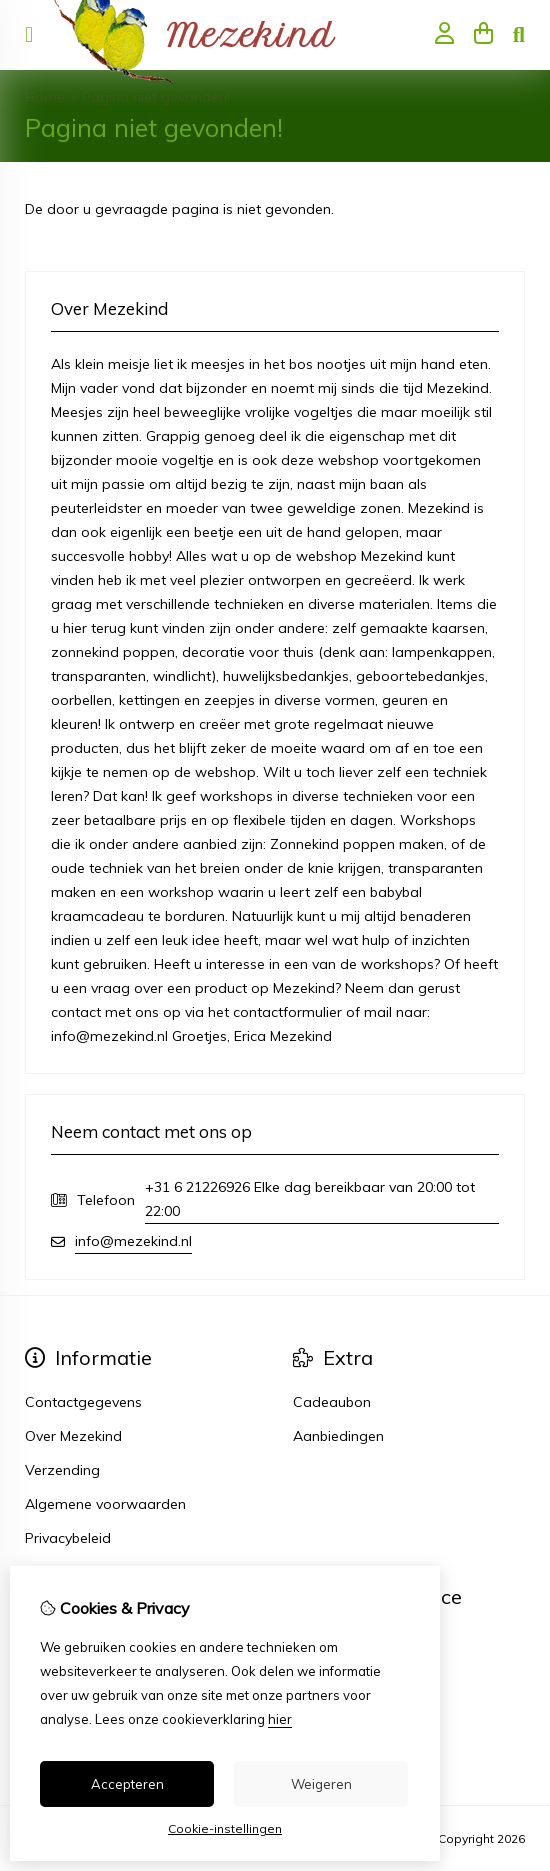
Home (45, 97)
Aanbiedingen (338, 1436)
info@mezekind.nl (133, 1241)
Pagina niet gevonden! (156, 97)
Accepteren (127, 1784)
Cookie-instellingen (225, 1828)
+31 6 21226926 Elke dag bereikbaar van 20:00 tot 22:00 (310, 1199)
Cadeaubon (332, 1402)
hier (280, 1719)
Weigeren (321, 1784)
